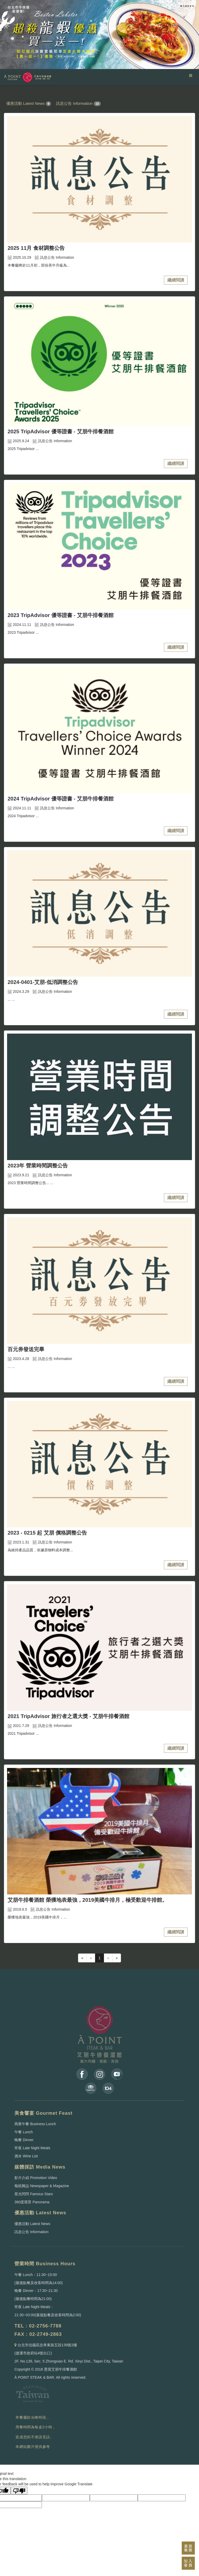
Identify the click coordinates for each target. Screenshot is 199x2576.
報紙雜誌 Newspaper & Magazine (41, 2186)
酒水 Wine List (26, 2156)
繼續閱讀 (175, 280)
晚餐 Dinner (24, 2140)
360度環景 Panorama (31, 2202)
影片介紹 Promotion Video (35, 2178)
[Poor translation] (19, 2490)
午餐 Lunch (23, 2132)
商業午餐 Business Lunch (35, 2124)
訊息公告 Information (74, 103)
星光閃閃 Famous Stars (33, 2194)
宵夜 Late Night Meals (32, 2148)
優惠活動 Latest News (25, 103)
